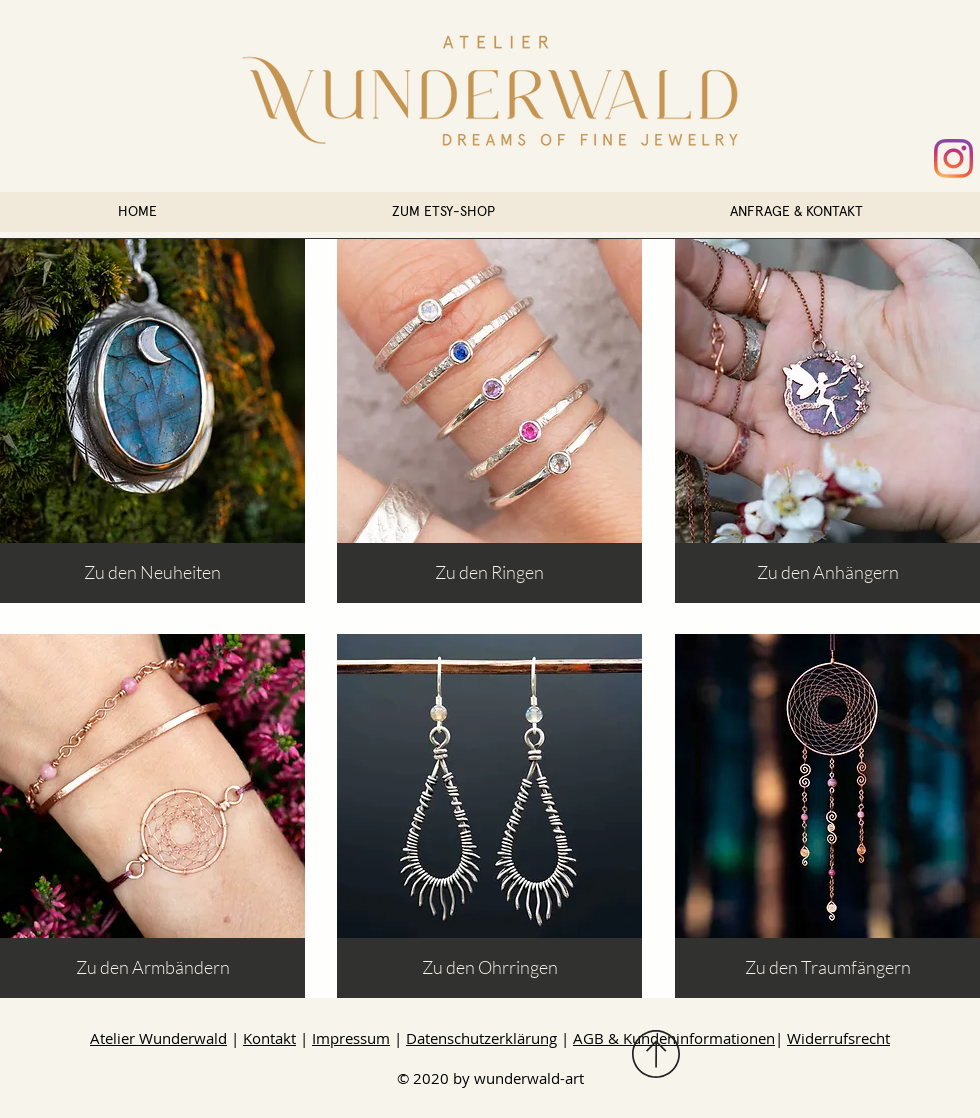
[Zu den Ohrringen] (489, 968)
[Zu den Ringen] (489, 573)
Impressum (351, 1038)
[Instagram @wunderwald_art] (953, 158)
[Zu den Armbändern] (152, 968)
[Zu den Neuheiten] (152, 573)
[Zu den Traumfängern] (827, 968)
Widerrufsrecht (838, 1038)
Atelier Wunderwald (158, 1038)
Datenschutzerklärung (481, 1038)
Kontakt (269, 1038)
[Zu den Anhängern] (827, 573)
